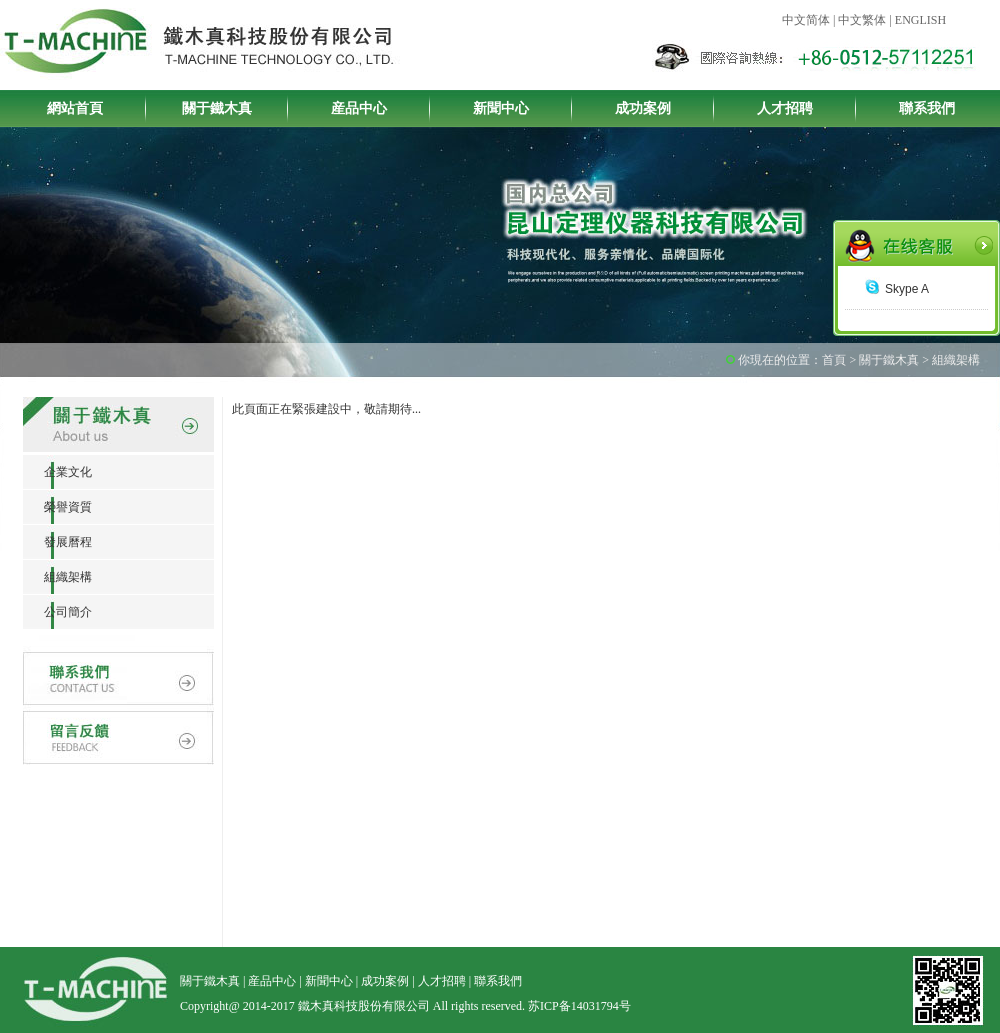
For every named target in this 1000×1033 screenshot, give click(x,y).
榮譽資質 (57, 507)
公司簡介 (57, 612)
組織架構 (57, 577)
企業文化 (57, 472)
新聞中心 (501, 108)
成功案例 (643, 108)
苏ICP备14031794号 (579, 1006)
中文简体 (806, 20)
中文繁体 (862, 20)
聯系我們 (927, 108)
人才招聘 (785, 108)
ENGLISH (920, 20)
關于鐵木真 (217, 108)
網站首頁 (75, 108)
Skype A (897, 289)
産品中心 (359, 108)
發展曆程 (57, 542)
